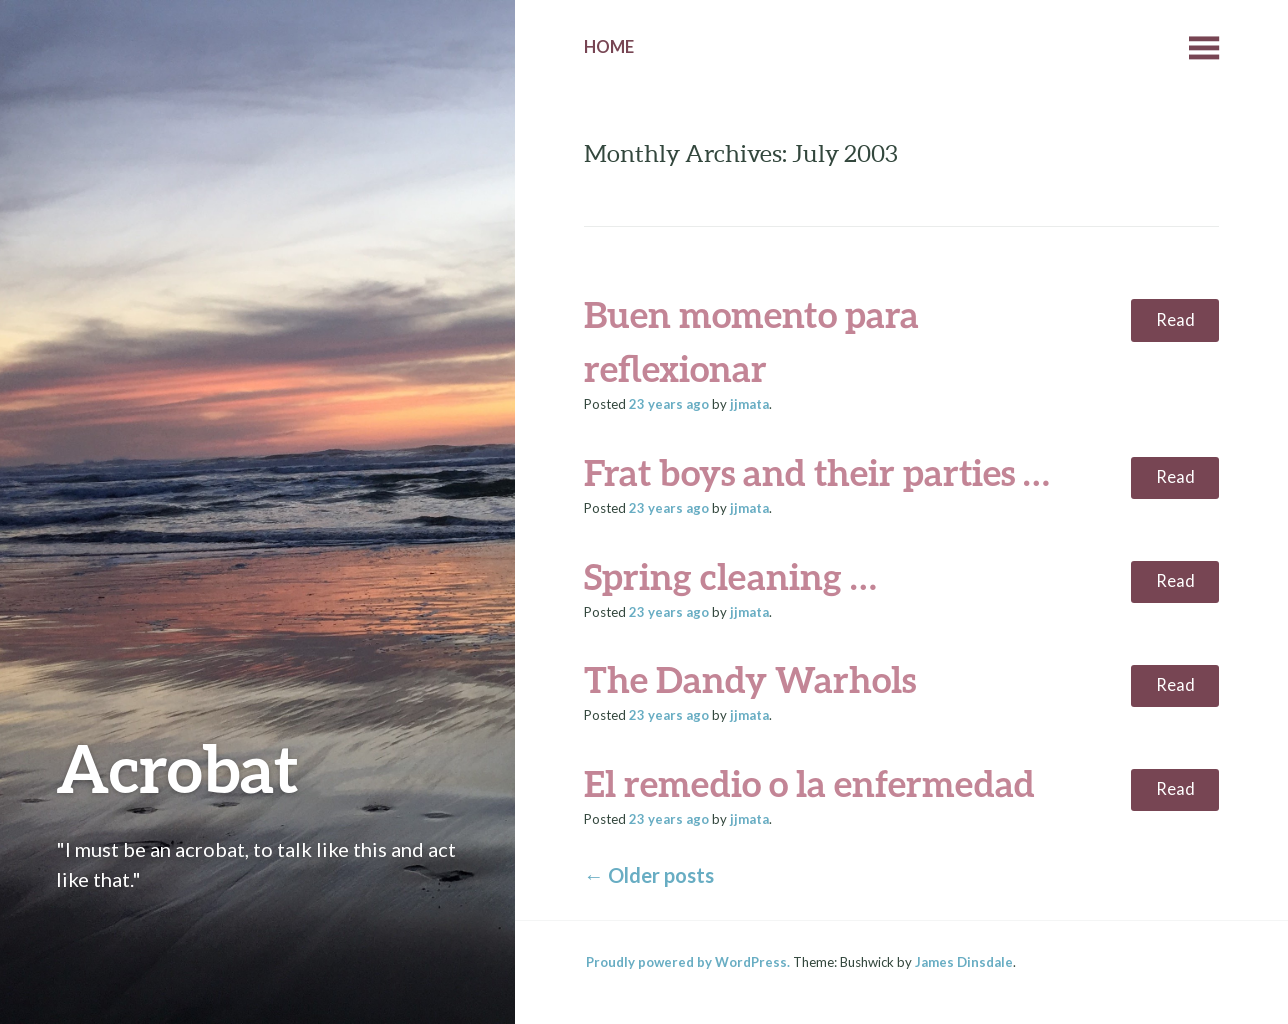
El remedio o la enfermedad (809, 783)
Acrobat (177, 767)
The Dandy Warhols (750, 679)
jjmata (749, 404)
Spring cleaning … (730, 576)
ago (669, 404)
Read (1175, 320)
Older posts (649, 875)
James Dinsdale (964, 962)
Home (609, 47)
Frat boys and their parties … (817, 472)
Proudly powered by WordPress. (688, 962)
